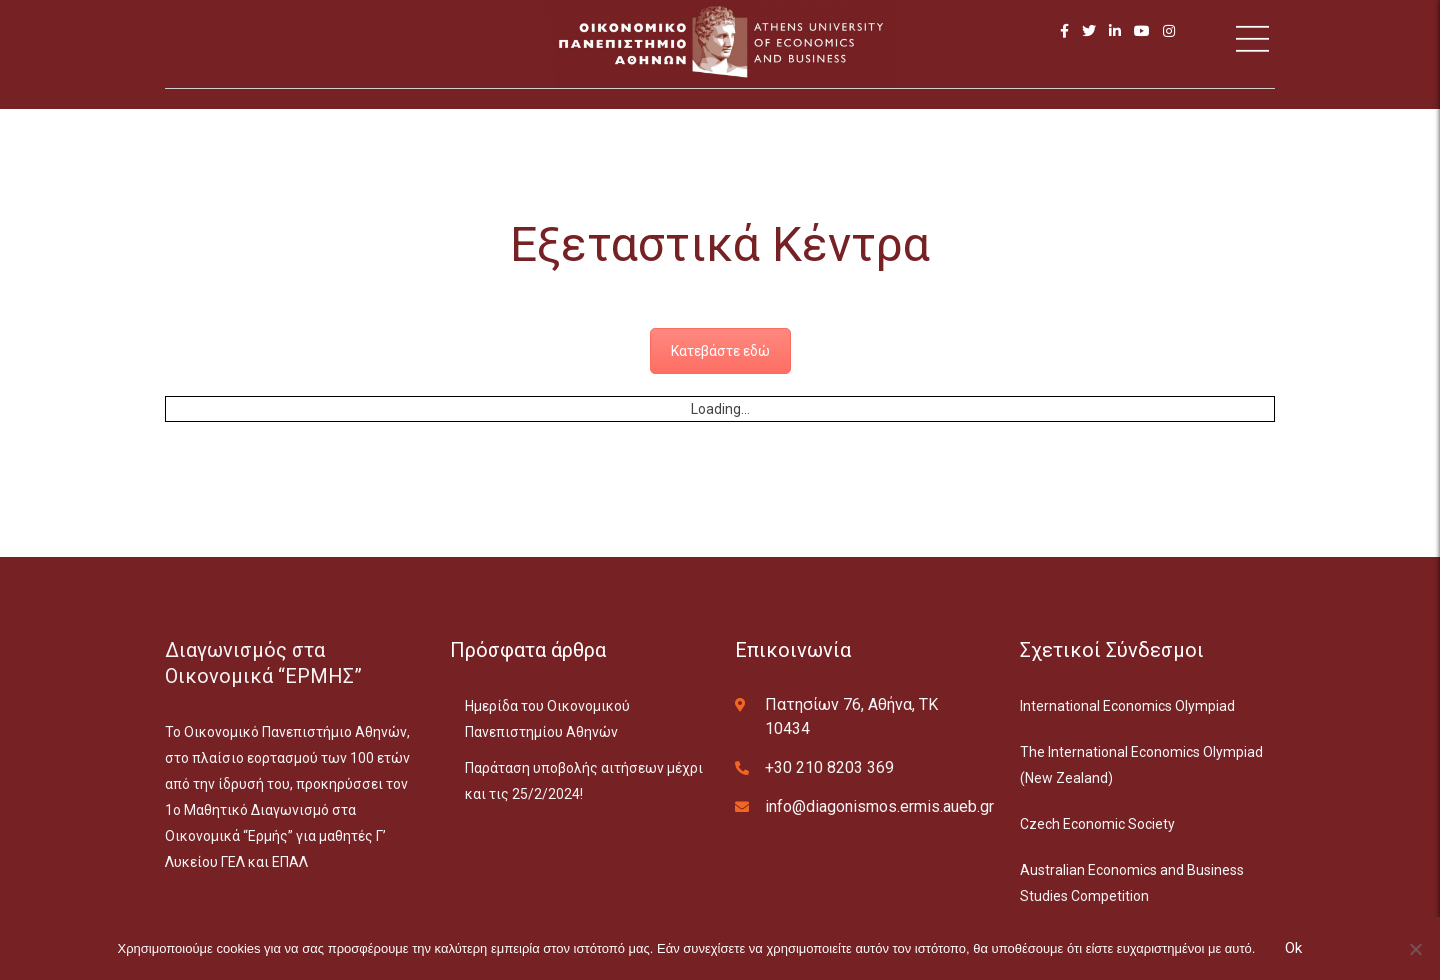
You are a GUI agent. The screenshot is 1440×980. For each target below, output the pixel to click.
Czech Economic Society (1097, 824)
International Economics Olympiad (1127, 706)
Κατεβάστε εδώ (720, 351)
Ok (1293, 948)
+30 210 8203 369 (829, 767)
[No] (1415, 949)
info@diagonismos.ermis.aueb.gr (879, 806)
